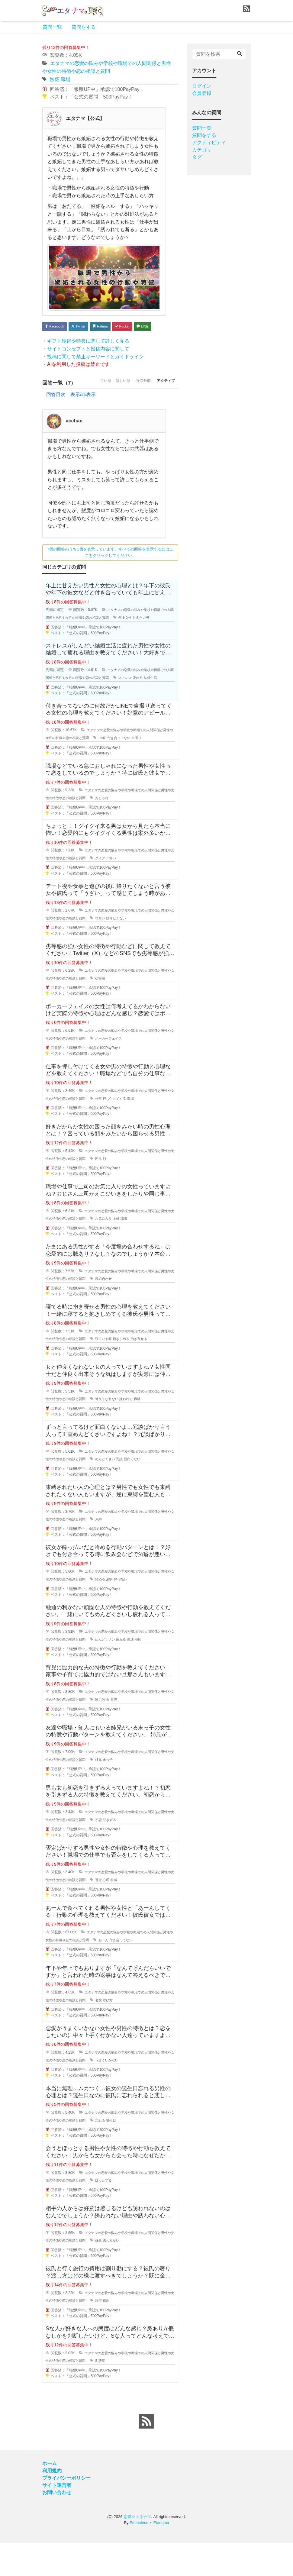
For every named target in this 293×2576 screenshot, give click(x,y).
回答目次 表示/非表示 (71, 419)
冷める (115, 1612)
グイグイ (117, 891)
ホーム (49, 2496)
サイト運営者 (56, 2518)
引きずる (125, 1853)
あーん (115, 1973)
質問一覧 (52, 27)
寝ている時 (119, 1372)
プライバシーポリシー (66, 2510)
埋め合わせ (119, 1312)
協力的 (115, 1732)
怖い (128, 891)
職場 (65, 79)
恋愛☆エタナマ (137, 2549)
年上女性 (138, 643)
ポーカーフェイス (124, 1071)
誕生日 (126, 2153)
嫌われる (143, 1432)
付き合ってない (131, 771)
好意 (113, 2273)
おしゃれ (117, 831)
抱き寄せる (157, 1372)
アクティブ (163, 408)
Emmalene (139, 2555)
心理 (121, 1913)
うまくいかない (122, 2093)
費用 (121, 2333)
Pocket (140, 326)
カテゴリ (201, 149)
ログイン (201, 86)
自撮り (150, 771)
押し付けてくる (130, 1131)
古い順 (83, 408)
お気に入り (119, 1252)
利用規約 (52, 2503)
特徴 (130, 1913)
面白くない (150, 1492)
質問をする (84, 27)
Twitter (86, 326)
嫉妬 (55, 79)
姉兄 (113, 1792)
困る (113, 1192)
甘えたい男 (156, 643)
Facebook (57, 326)
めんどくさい (120, 1492)
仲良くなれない (122, 1432)
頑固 (156, 1672)
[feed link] (146, 2454)
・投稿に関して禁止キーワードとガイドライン (93, 370)
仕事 (113, 1131)
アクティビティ (209, 142)
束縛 (113, 1552)
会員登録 (201, 93)
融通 (148, 1672)
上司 (132, 1252)
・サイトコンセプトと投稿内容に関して (85, 362)
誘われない (127, 2273)
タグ (197, 157)
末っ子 (123, 1792)
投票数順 (134, 408)
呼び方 (123, 2033)
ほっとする (119, 2213)
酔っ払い (137, 1612)
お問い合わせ (56, 2525)
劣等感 (115, 1011)
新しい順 (107, 408)
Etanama (161, 2555)
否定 (113, 1913)
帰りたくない (132, 951)
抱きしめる (138, 1372)
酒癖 (125, 1612)
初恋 (113, 1853)
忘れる (115, 2153)
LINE (53, 339)
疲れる (152, 703)
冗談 (136, 1492)
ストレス (138, 703)
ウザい (115, 951)
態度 (116, 2393)
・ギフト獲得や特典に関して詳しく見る (85, 354)
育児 (130, 1732)
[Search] (239, 54)
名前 (113, 2033)
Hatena (114, 326)
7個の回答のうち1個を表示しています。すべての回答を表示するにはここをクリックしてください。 (110, 577)
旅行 (113, 2333)
